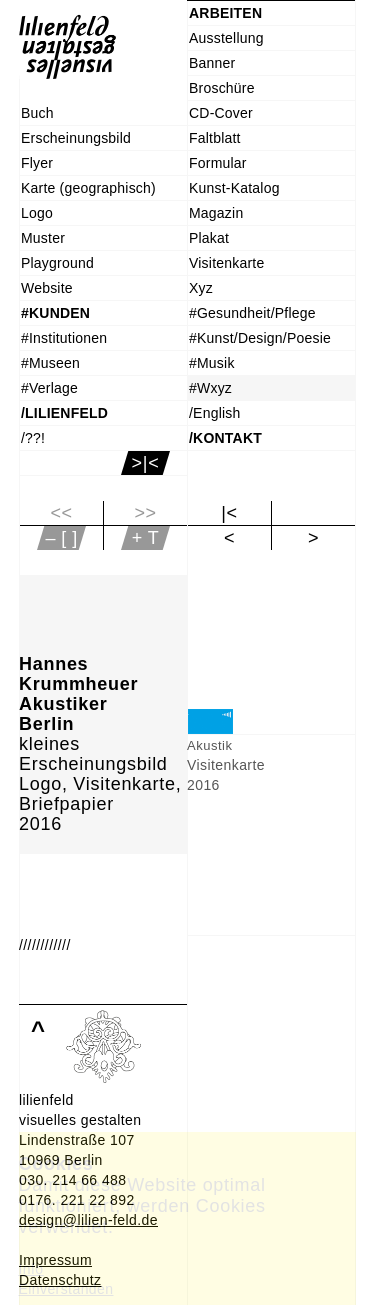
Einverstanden (66, 1289)
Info (31, 1269)
